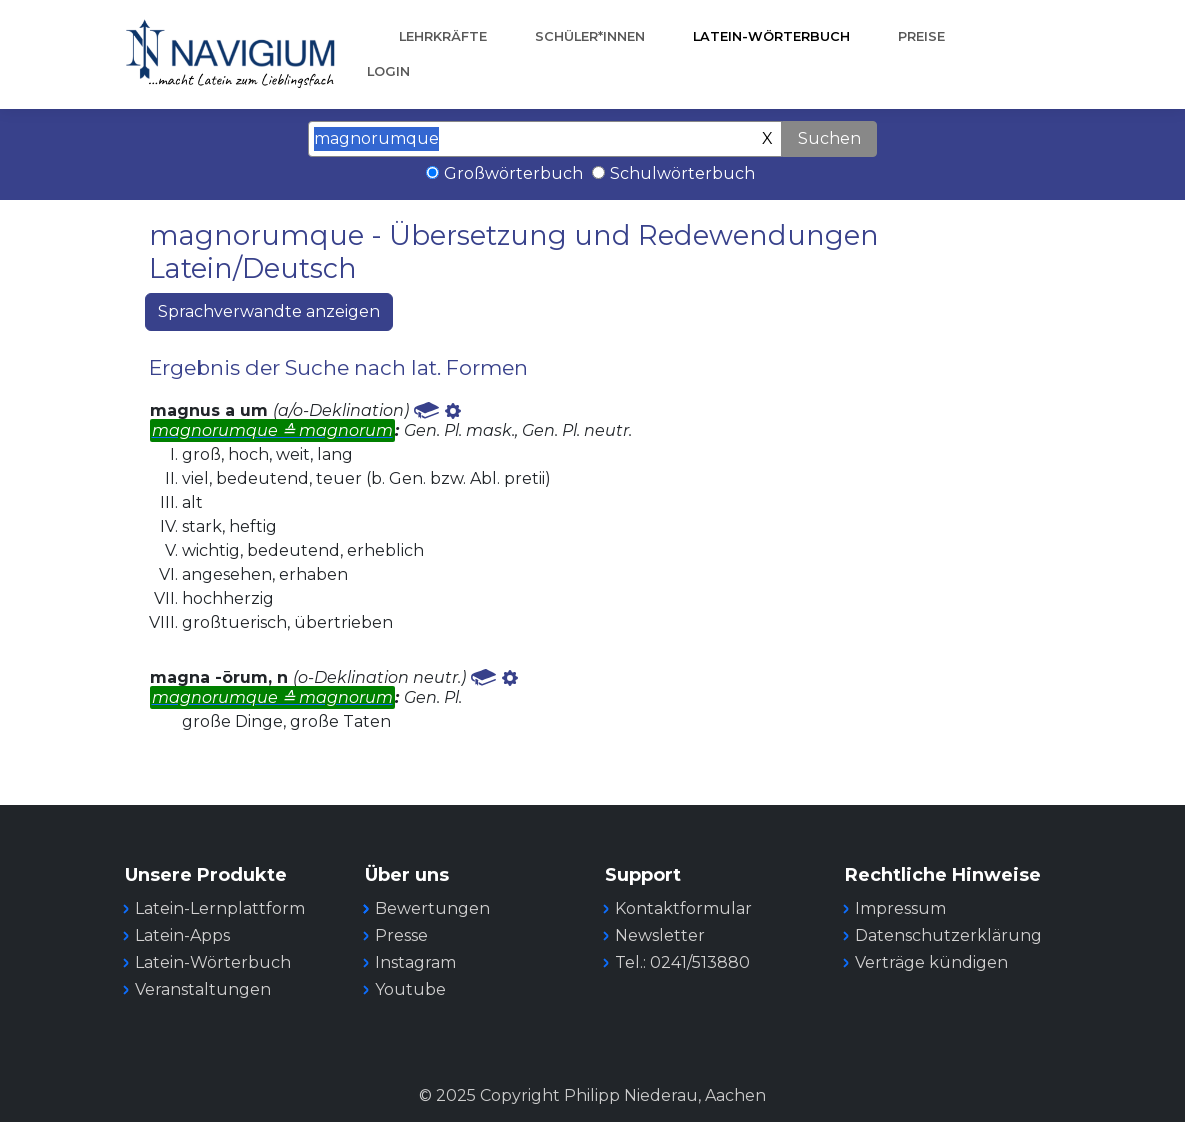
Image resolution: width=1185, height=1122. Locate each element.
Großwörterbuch (513, 173)
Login (388, 71)
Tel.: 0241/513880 (682, 962)
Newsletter (660, 935)
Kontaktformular (683, 908)
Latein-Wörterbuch (771, 36)
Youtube (410, 989)
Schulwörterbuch (682, 173)
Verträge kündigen (931, 962)
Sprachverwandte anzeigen (269, 311)
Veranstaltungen (203, 989)
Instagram (415, 962)
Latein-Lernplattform (220, 908)
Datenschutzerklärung (948, 935)
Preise (921, 36)
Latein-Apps (182, 935)
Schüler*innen (590, 36)
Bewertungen (432, 908)
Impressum (900, 908)
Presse (401, 935)
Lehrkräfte (443, 36)
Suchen (829, 138)
